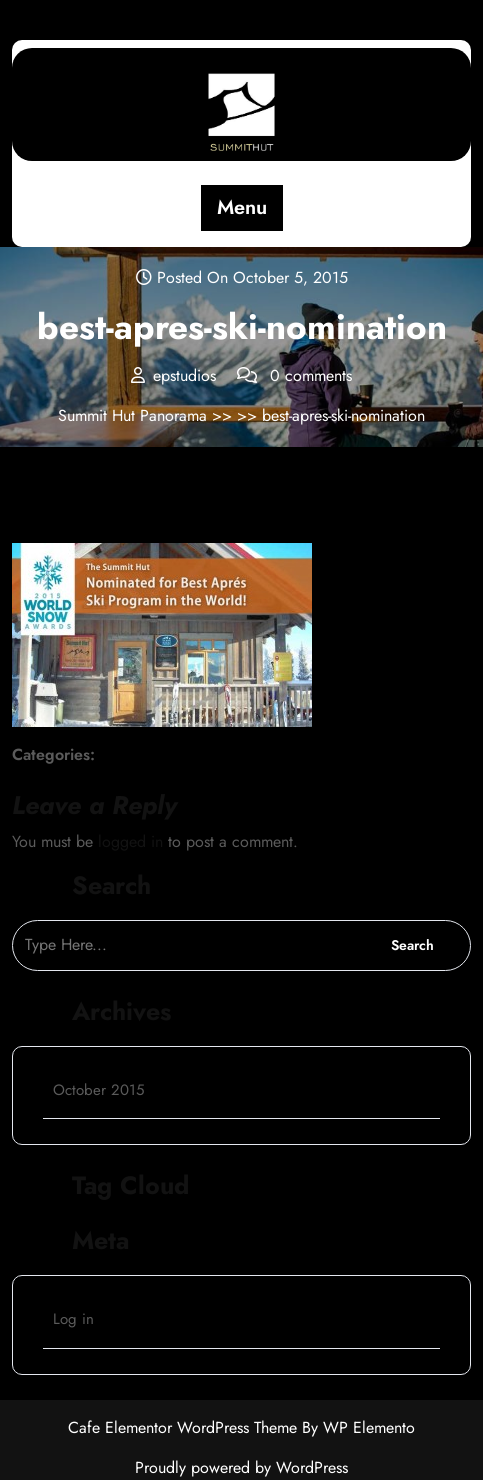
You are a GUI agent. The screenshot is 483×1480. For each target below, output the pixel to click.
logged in (130, 841)
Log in (73, 1319)
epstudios (195, 518)
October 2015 (98, 1090)
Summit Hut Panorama (135, 415)
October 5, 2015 (83, 519)
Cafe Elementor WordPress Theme (185, 1427)
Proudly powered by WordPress (241, 1467)
